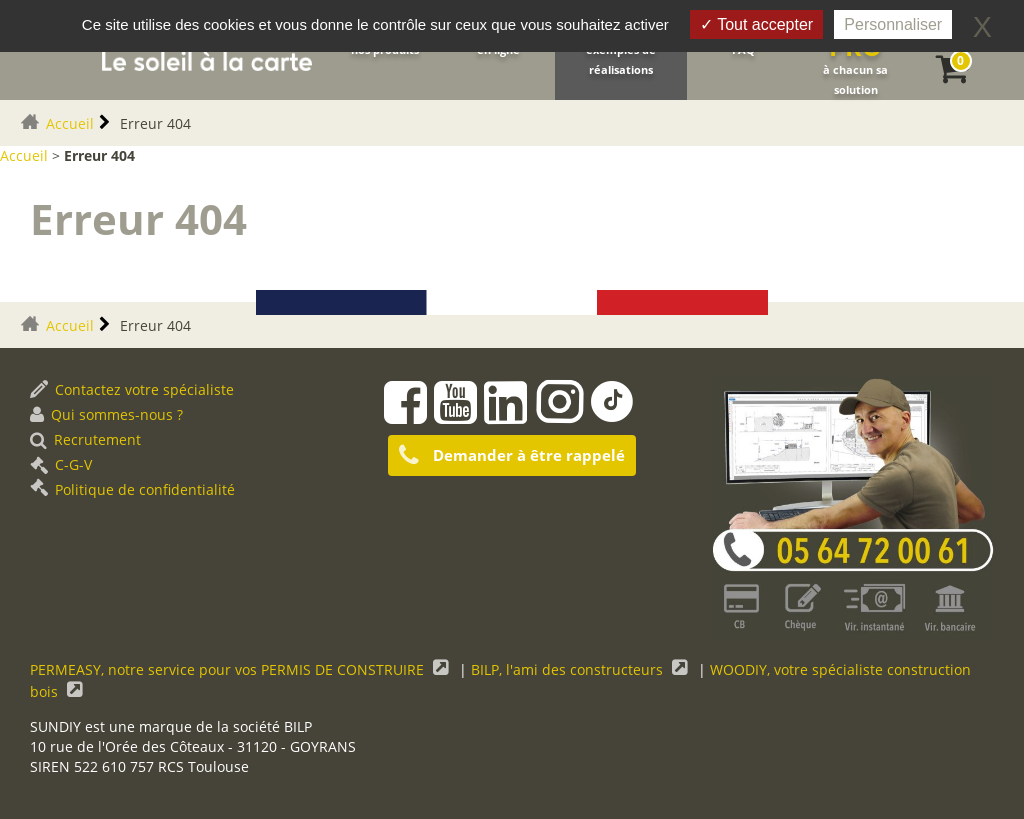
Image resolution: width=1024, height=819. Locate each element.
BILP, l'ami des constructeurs (569, 669)
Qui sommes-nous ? (106, 414)
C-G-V (61, 464)
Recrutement (85, 439)
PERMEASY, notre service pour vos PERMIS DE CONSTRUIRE (229, 669)
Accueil (70, 123)
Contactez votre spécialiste (132, 389)
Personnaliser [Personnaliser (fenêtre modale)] (893, 24)
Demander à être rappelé (512, 455)
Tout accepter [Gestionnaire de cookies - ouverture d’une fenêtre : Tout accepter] (756, 24)
